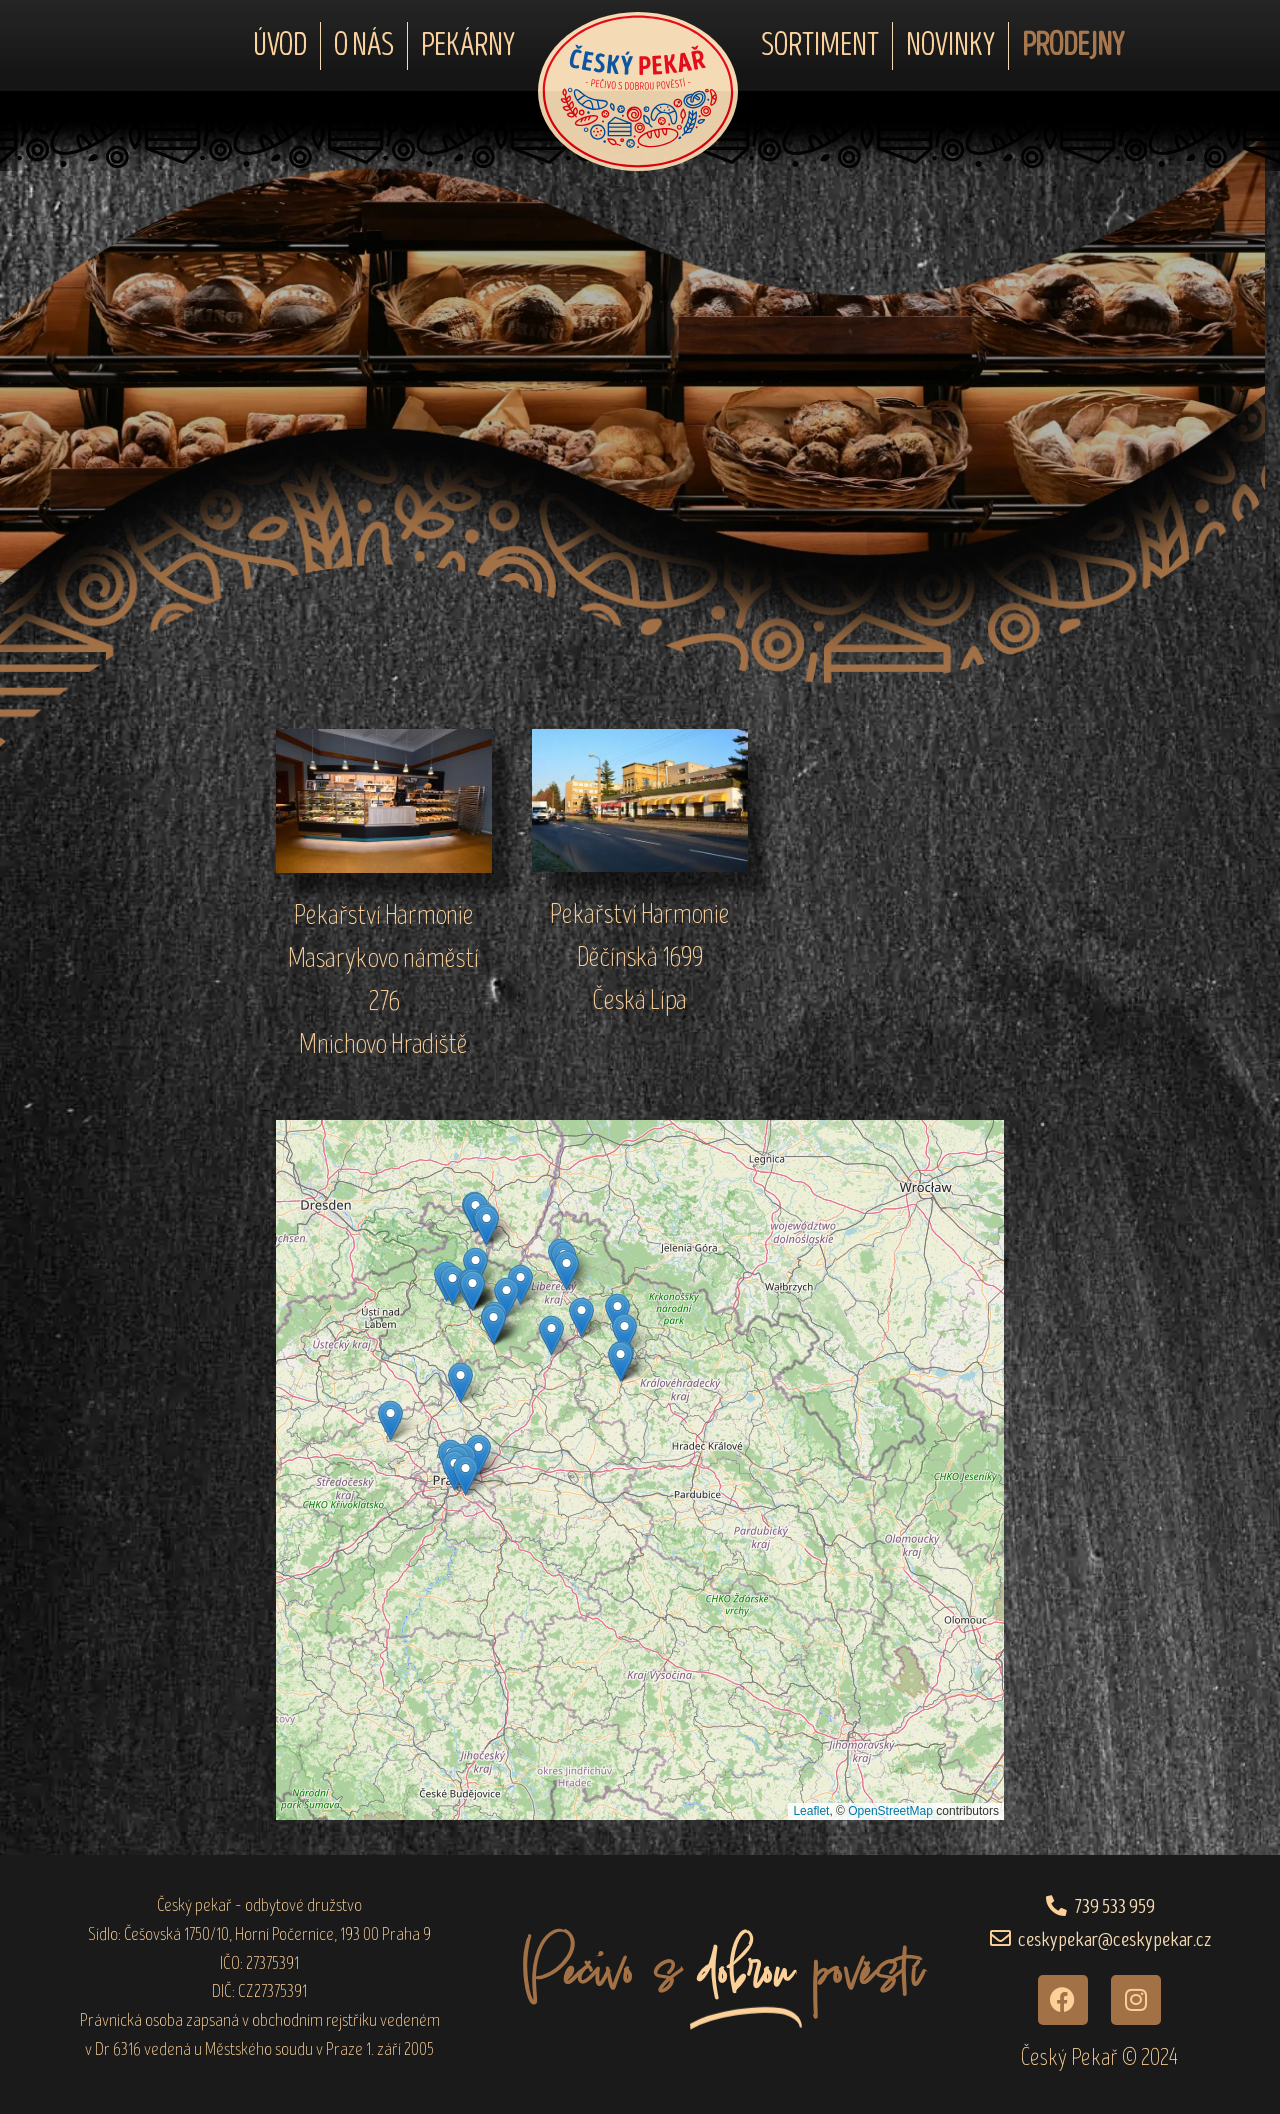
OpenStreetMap (890, 1811)
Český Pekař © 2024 (1099, 2057)
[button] (551, 1335)
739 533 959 (1115, 1906)
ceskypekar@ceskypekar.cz (1114, 1939)
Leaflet (811, 1811)
